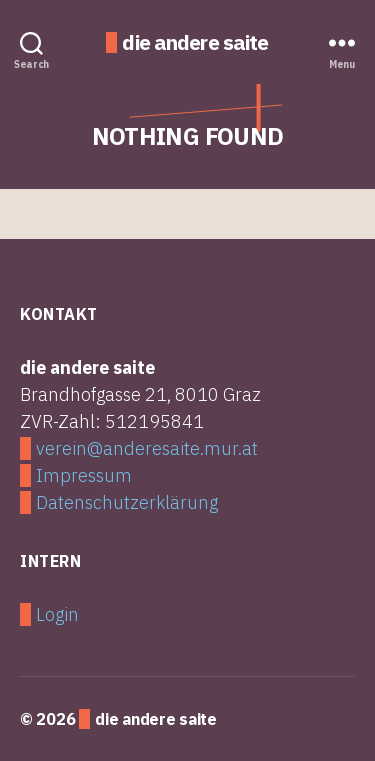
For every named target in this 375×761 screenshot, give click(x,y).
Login (57, 614)
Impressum (84, 475)
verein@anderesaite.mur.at (147, 448)
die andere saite (195, 42)
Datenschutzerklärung (127, 502)
